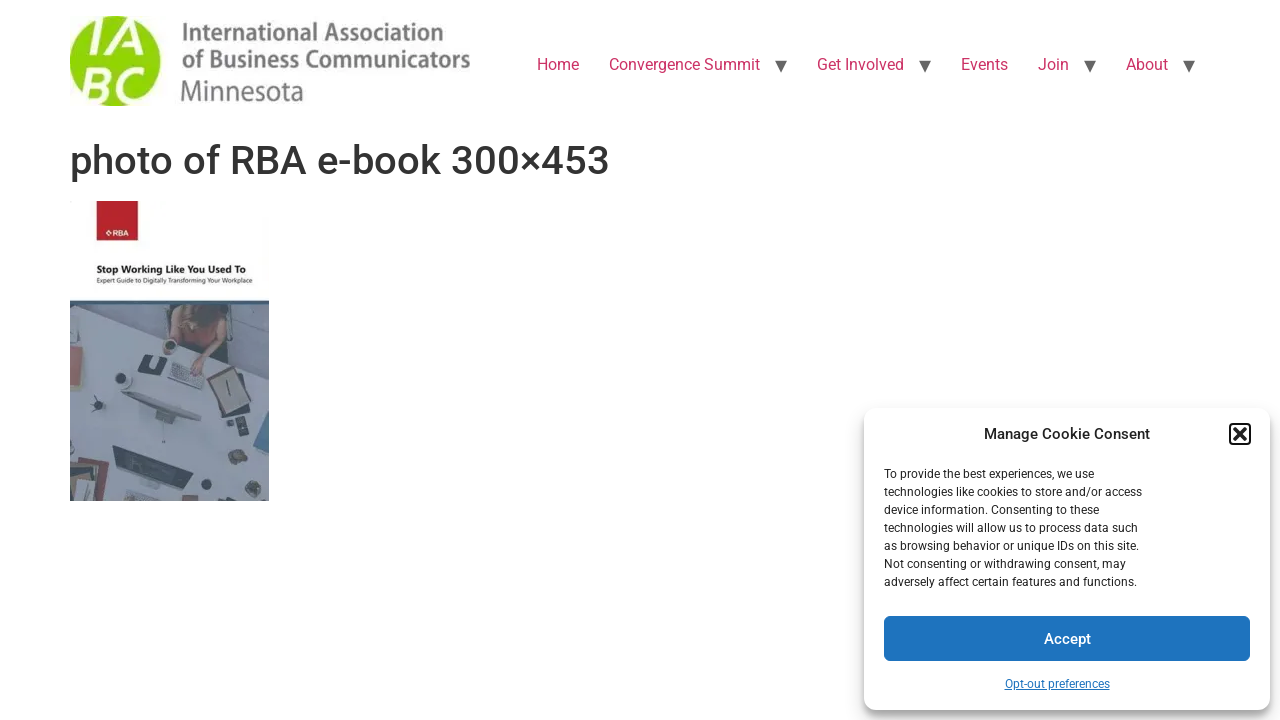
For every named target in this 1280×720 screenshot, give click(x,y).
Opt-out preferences (1057, 684)
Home (558, 64)
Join (1053, 64)
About (1147, 64)
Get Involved (860, 64)
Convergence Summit (684, 64)
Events (984, 64)
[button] (1240, 434)
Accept (1067, 639)
